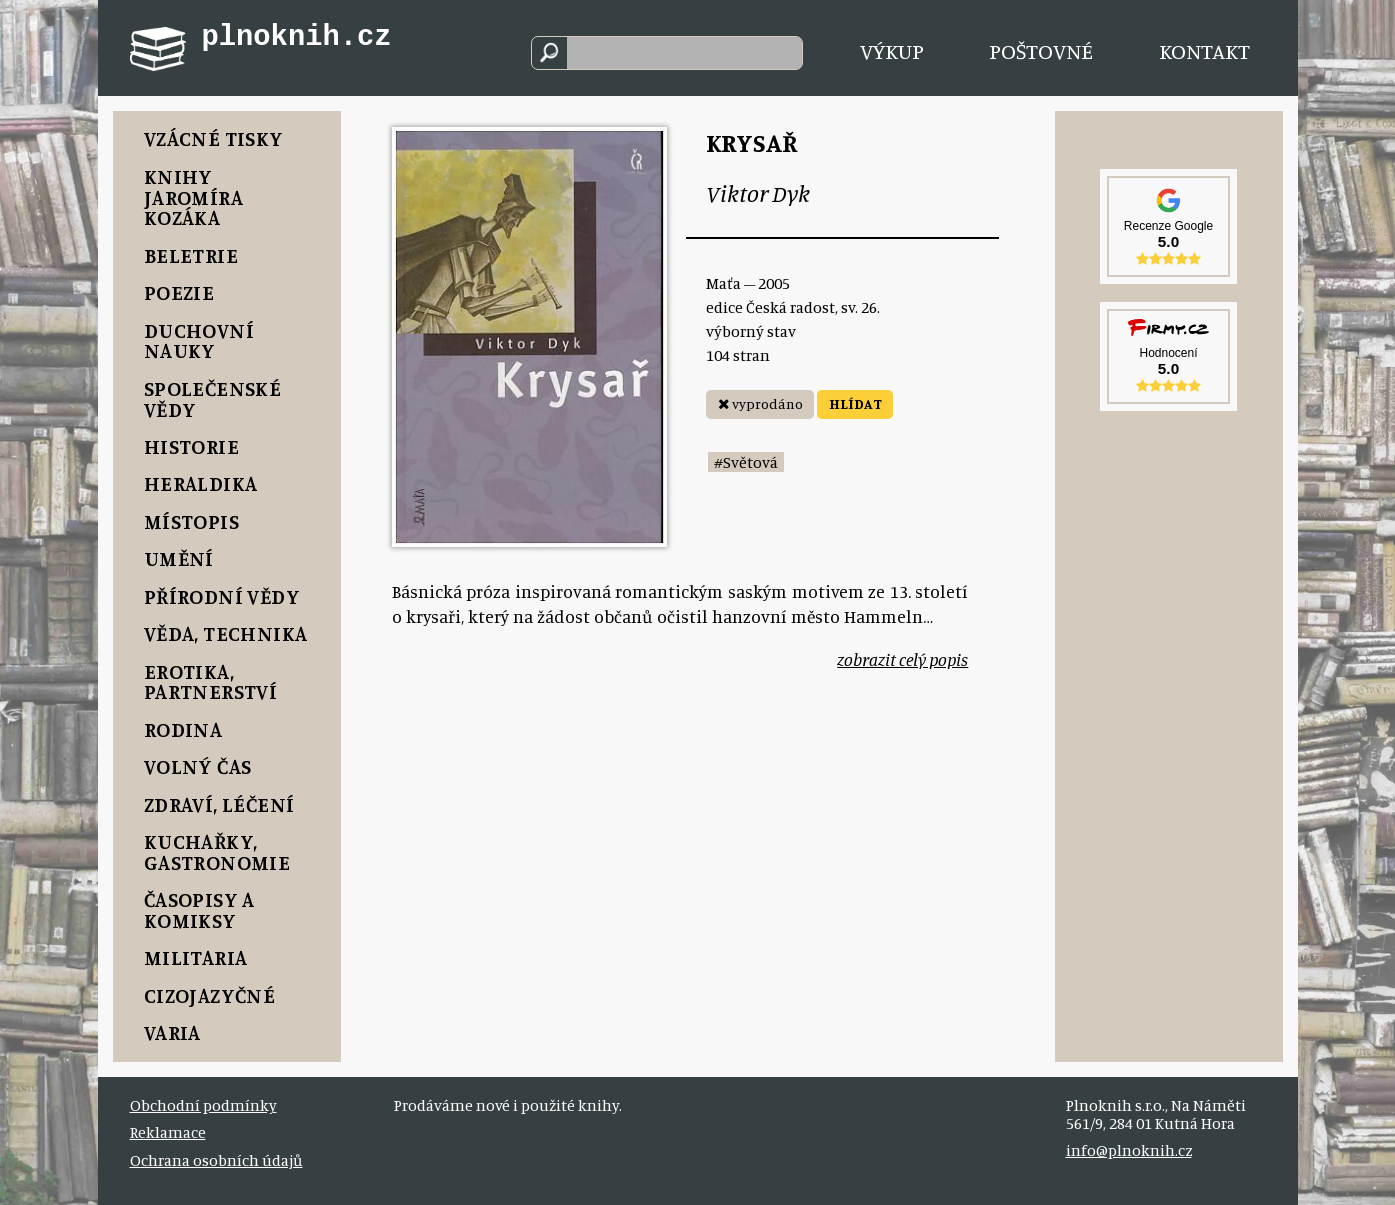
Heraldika (201, 483)
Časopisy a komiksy (199, 910)
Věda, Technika (226, 633)
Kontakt (1204, 50)
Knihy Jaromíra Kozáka (193, 197)
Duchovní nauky (199, 341)
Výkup (892, 50)
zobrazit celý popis (902, 659)
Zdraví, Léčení (219, 804)
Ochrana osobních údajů (216, 1160)
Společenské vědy (213, 399)
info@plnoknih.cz (1129, 1150)
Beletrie (191, 255)
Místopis (191, 521)
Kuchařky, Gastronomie (217, 852)
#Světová (746, 462)
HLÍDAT (855, 403)
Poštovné (1041, 50)
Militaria (196, 957)
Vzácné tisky (214, 138)
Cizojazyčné (210, 995)
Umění (179, 558)
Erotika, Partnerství (211, 682)
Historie (191, 446)
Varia (172, 1032)
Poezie (179, 292)
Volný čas (198, 766)
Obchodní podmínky (203, 1105)
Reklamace (168, 1132)
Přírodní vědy (222, 596)
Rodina (183, 729)
